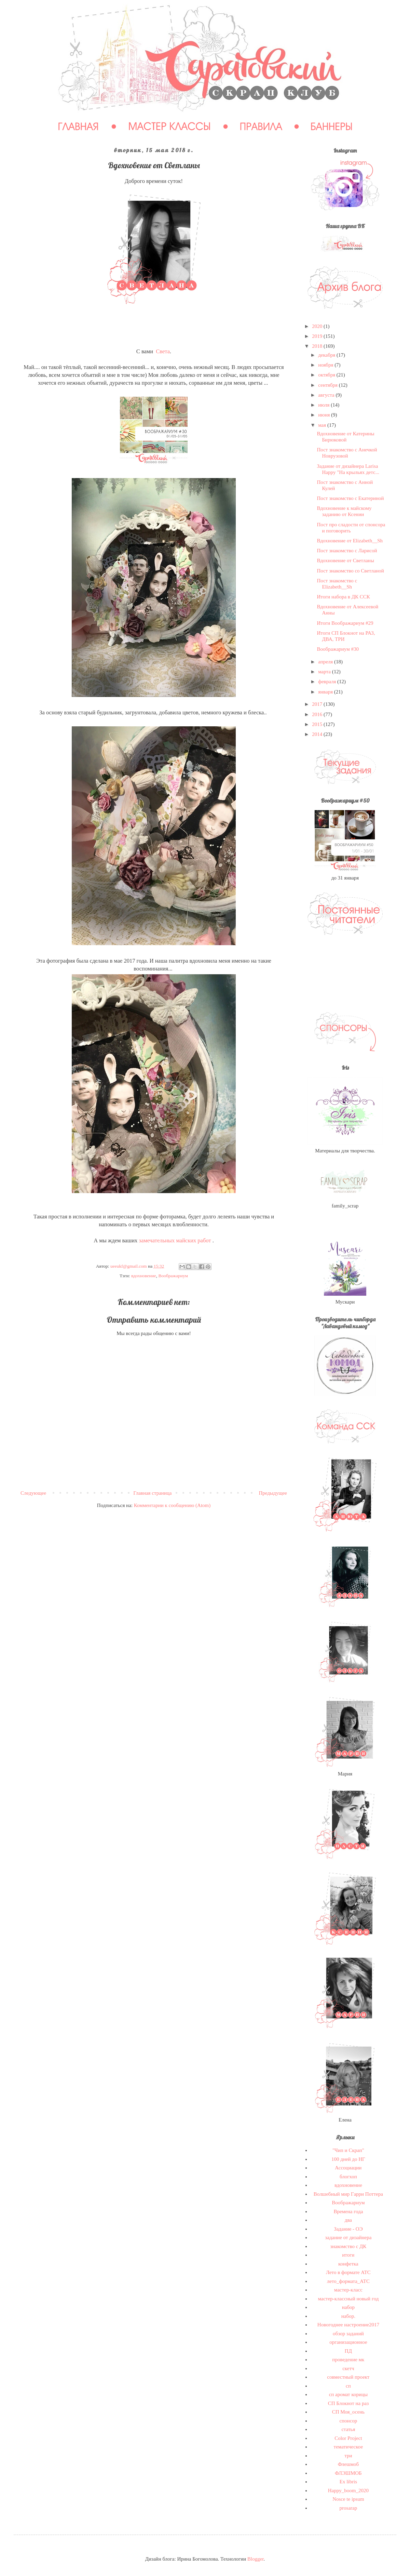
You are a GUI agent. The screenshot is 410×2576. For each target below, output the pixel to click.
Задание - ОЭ (348, 2229)
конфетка (348, 2264)
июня (324, 415)
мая (322, 425)
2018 (318, 346)
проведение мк (348, 2359)
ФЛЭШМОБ (348, 2473)
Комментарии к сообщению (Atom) (172, 1505)
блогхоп (348, 2176)
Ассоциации (348, 2167)
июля (324, 405)
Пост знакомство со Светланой (350, 570)
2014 (318, 734)
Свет (160, 351)
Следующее (33, 1493)
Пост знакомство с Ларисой (347, 550)
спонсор (348, 2420)
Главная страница (152, 1493)
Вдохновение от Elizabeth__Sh (350, 540)
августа (327, 395)
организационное (348, 2342)
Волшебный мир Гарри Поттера (348, 2194)
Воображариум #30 (338, 649)
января (326, 692)
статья (348, 2429)
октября (327, 375)
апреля (326, 661)
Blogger (255, 2559)
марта (325, 671)
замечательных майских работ (175, 1240)
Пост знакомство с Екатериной (350, 498)
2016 (318, 714)
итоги (348, 2255)
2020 (318, 326)
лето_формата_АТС (348, 2281)
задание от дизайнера (348, 2237)
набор (348, 2307)
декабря (327, 355)
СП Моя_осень (348, 2412)
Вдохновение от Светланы (345, 560)
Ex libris (348, 2481)
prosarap (348, 2508)
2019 (318, 336)
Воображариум (173, 1275)
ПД (348, 2351)
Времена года (348, 2211)
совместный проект (348, 2377)
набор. (348, 2316)
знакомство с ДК (348, 2246)
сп (348, 2386)
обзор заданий (348, 2333)
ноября (326, 365)
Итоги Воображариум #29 (345, 623)
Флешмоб (348, 2464)
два (348, 2220)
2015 (318, 724)
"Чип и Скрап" (348, 2150)
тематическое (348, 2446)
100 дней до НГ (348, 2159)
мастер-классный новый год (348, 2298)
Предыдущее (273, 1493)
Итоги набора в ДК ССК (343, 596)
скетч (348, 2368)
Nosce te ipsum (348, 2499)
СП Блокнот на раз (348, 2403)
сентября (328, 385)
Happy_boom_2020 (348, 2490)
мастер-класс (348, 2290)
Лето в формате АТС (348, 2272)
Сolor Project (348, 2438)
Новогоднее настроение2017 (348, 2324)
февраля (327, 681)
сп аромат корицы (348, 2394)
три (348, 2455)
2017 (318, 704)
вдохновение (143, 1275)
